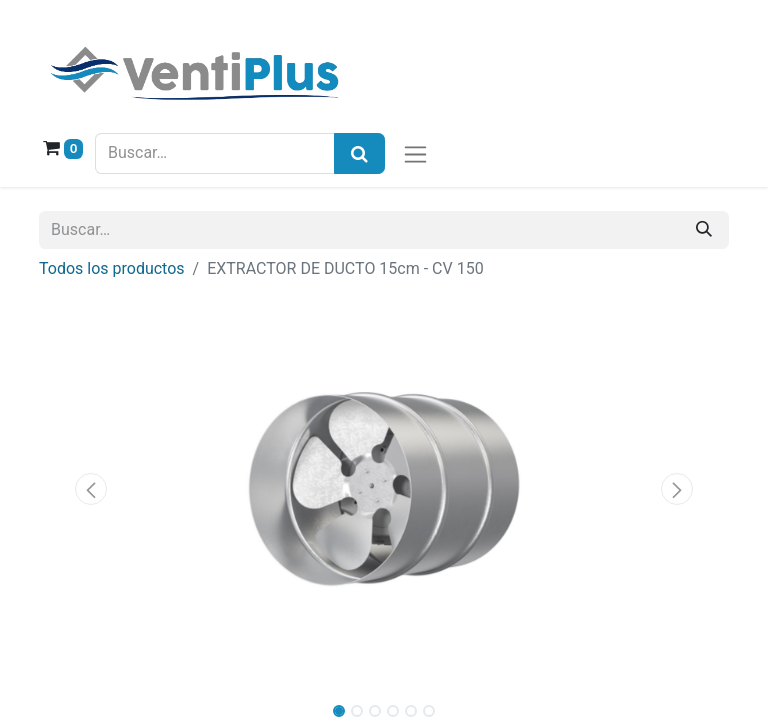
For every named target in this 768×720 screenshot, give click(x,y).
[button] (91, 489)
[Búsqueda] (359, 153)
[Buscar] (704, 230)
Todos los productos (112, 268)
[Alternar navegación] (415, 153)
